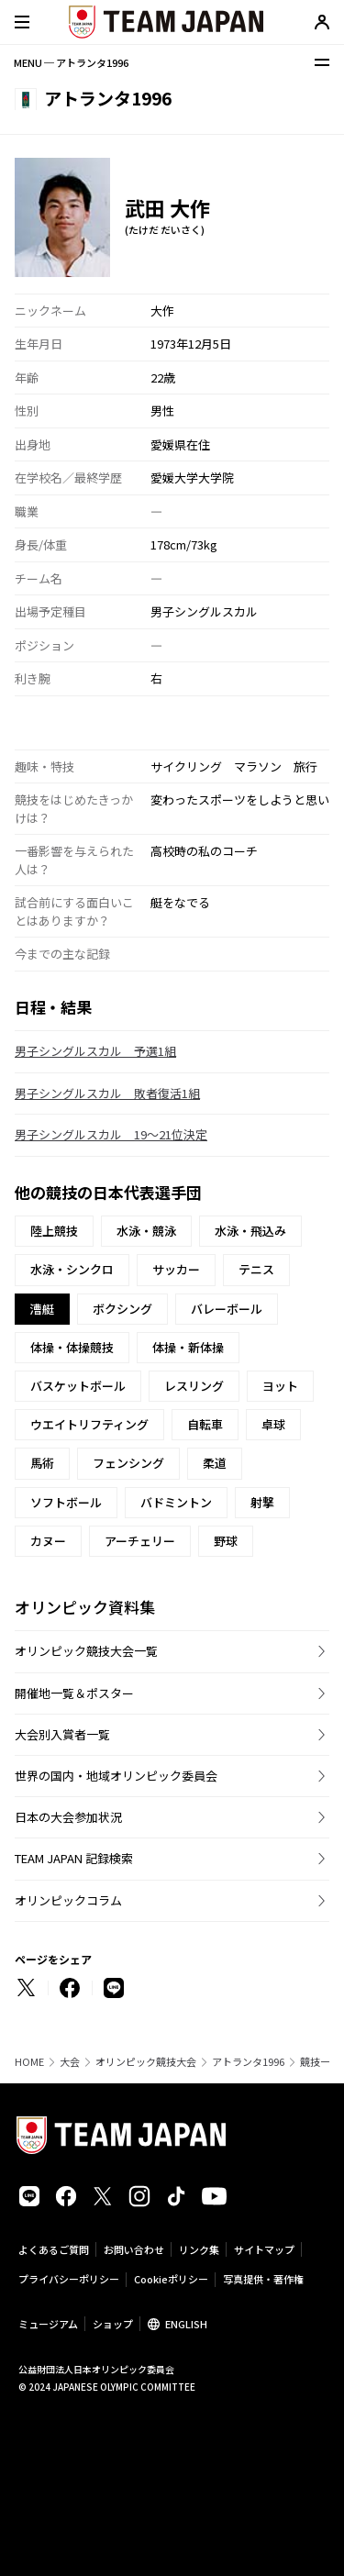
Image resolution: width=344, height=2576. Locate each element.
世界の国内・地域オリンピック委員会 (116, 1775)
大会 (70, 2062)
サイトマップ (264, 2249)
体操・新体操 (188, 1347)
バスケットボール (78, 1385)
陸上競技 (54, 1230)
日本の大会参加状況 (68, 1817)
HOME (29, 2062)
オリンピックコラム (68, 1900)
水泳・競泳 (146, 1230)
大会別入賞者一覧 (62, 1734)
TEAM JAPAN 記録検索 (74, 1858)
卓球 (273, 1424)
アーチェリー (140, 1540)
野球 (226, 1540)
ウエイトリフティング (89, 1424)
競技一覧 (320, 2062)
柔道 (215, 1462)
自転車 (205, 1424)
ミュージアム (48, 2323)
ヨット (280, 1385)
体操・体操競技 (72, 1347)
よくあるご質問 (53, 2249)
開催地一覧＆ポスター (74, 1693)
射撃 (262, 1502)
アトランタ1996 (248, 2062)
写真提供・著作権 (263, 2278)
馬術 (42, 1462)
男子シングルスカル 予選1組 (95, 1051)
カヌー (48, 1540)
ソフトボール (66, 1502)
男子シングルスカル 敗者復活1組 (107, 1093)
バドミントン (176, 1502)
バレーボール (226, 1308)
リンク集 (199, 2249)
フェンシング (128, 1462)
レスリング (194, 1385)
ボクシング (122, 1308)
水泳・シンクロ (72, 1269)
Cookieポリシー (171, 2278)
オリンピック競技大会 (145, 2062)
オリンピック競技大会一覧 (86, 1651)
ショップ (113, 2323)
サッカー (176, 1269)
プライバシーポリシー (68, 2278)
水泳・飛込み (250, 1230)
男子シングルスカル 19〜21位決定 (111, 1134)
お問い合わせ (134, 2249)
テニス (256, 1269)
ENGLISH (186, 2323)
